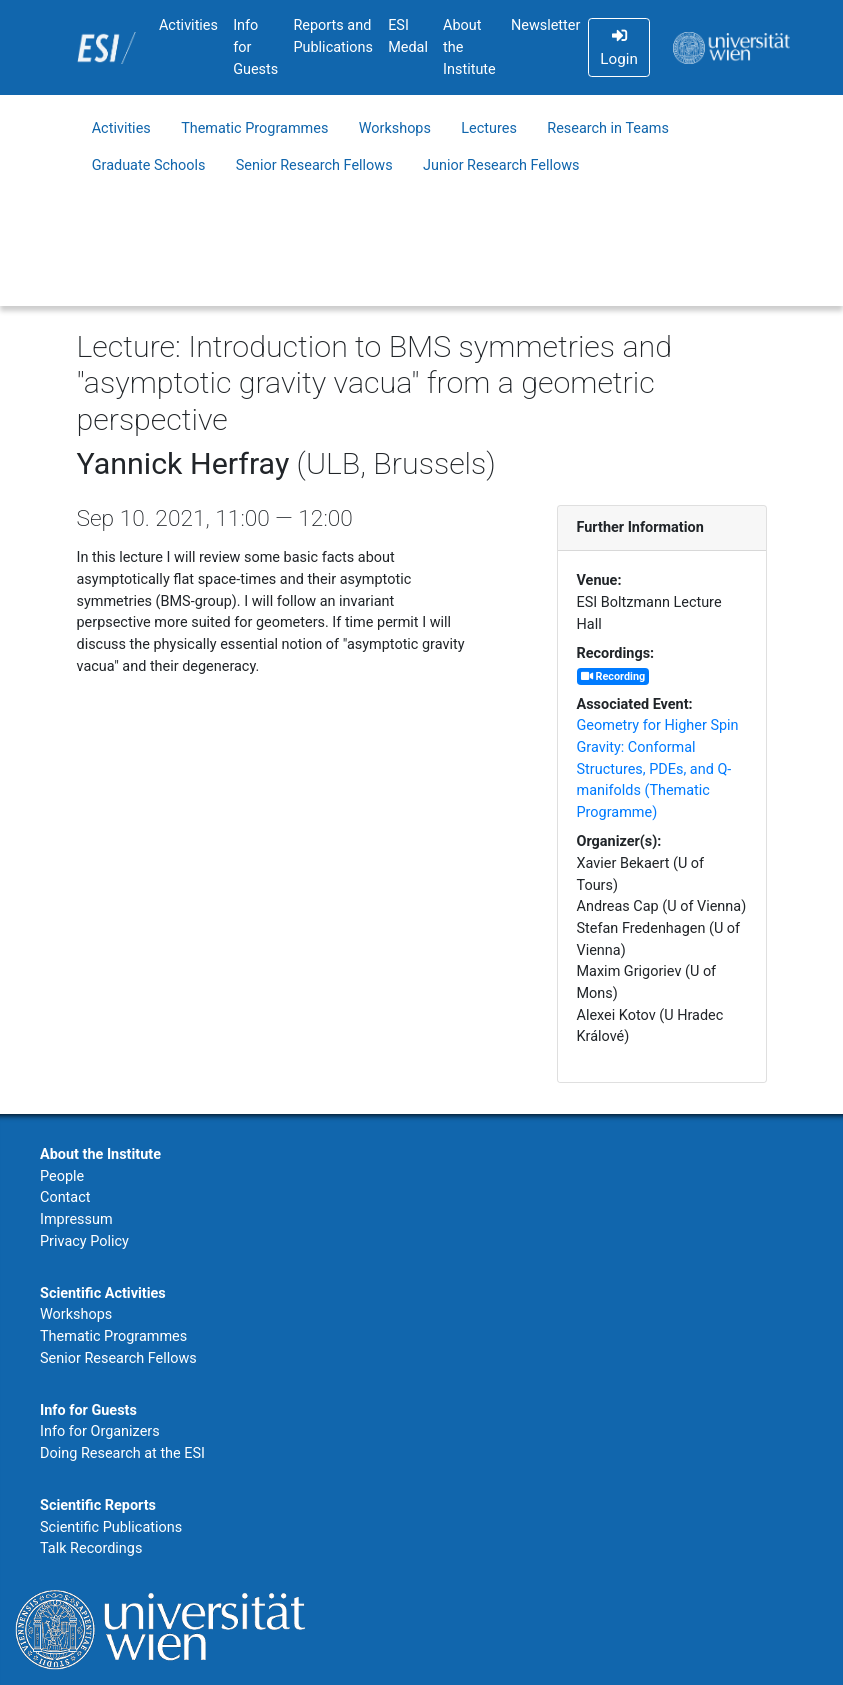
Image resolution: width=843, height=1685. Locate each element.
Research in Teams (608, 128)
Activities (188, 25)
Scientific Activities (103, 1293)
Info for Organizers (100, 1431)
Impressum (76, 1219)
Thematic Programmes (254, 128)
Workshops (395, 128)
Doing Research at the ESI (122, 1453)
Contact (65, 1197)
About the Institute (469, 47)
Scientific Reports (98, 1505)
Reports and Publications (333, 36)
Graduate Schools (149, 165)
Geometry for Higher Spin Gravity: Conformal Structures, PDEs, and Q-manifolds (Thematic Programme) (658, 769)
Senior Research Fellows (314, 165)
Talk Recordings (91, 1548)
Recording (613, 676)
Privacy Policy (84, 1241)
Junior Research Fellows (501, 165)
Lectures (489, 128)
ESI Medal (408, 36)
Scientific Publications (111, 1527)
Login (618, 48)
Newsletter (545, 25)
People (62, 1176)
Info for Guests (255, 47)
